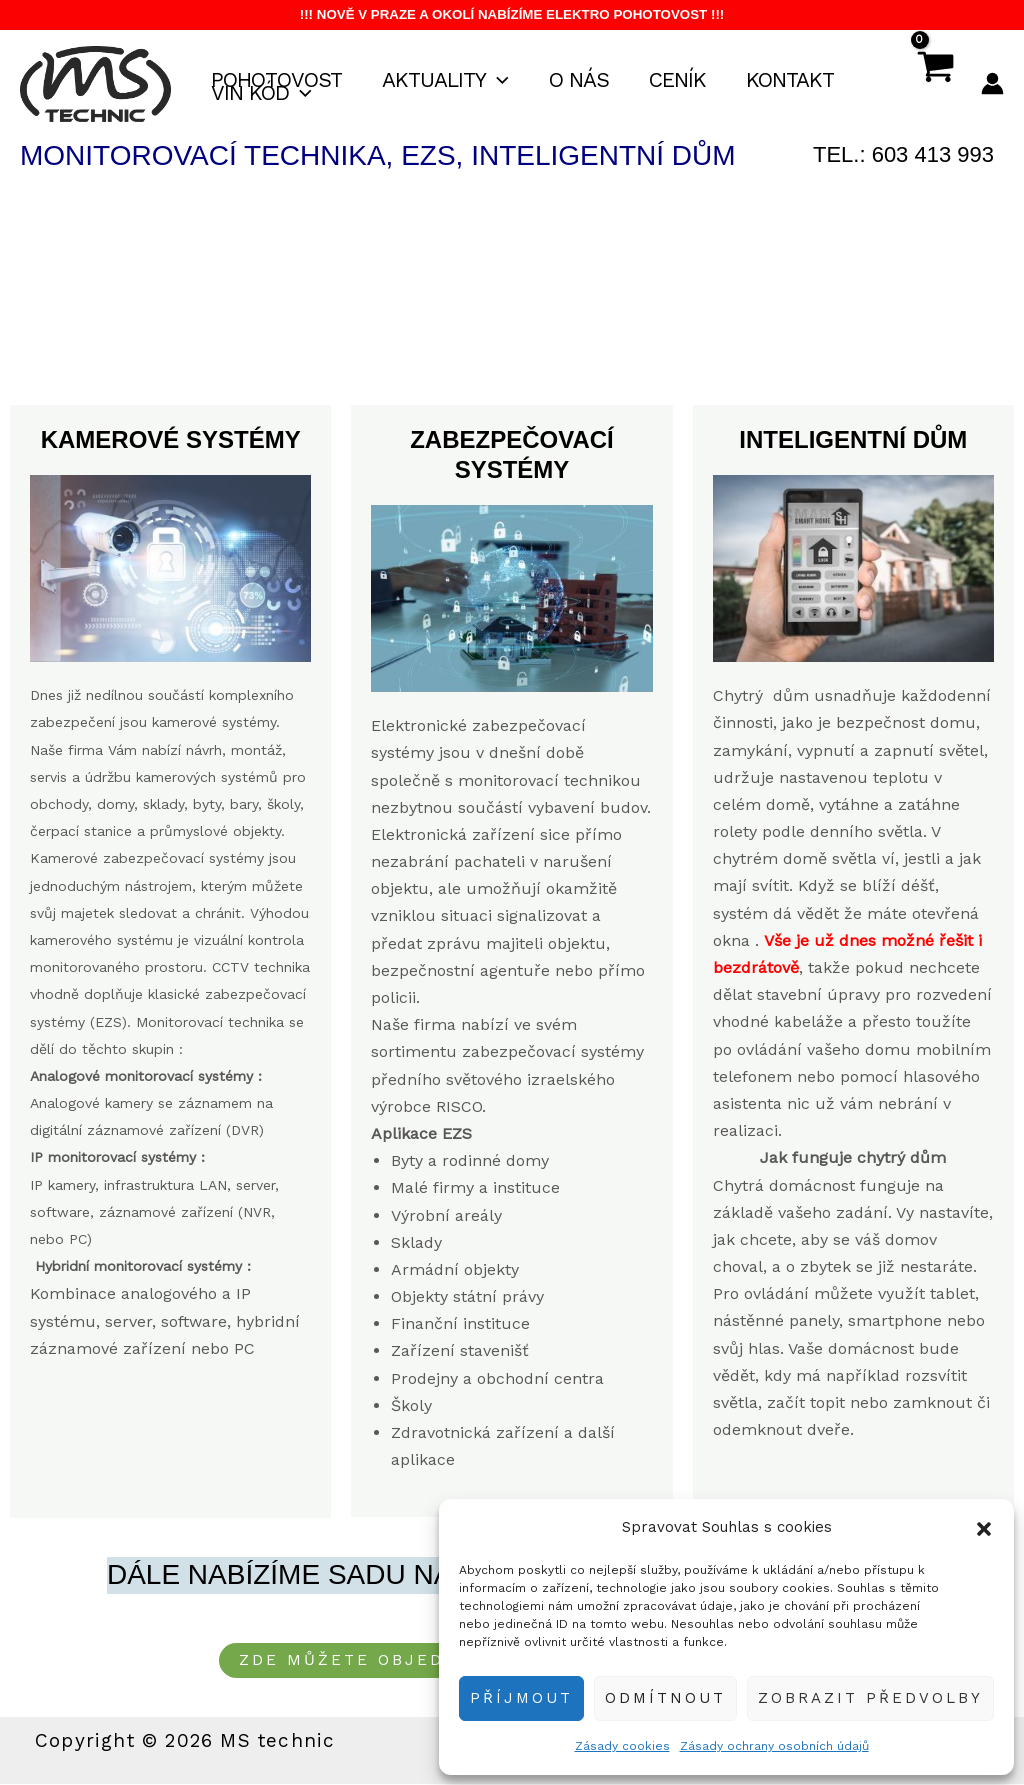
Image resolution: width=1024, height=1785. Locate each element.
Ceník (684, 80)
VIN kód (262, 93)
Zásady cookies (622, 1746)
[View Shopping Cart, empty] (934, 84)
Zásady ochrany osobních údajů (774, 1746)
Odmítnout (665, 1698)
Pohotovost (277, 80)
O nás (584, 80)
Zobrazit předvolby (870, 1698)
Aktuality (448, 80)
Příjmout (521, 1698)
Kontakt (799, 80)
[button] (984, 1527)
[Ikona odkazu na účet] (992, 83)
